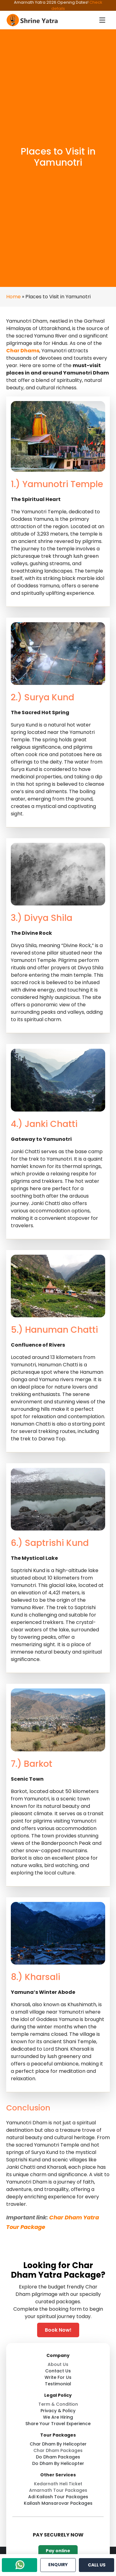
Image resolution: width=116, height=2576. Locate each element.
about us (58, 2364)
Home (13, 296)
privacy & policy (58, 2411)
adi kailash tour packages (58, 2497)
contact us (58, 2371)
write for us (58, 2377)
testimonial (58, 2384)
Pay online (58, 2551)
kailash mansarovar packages (58, 2503)
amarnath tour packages (58, 2490)
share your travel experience (58, 2424)
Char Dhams (22, 350)
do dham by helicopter (58, 2463)
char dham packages (58, 2450)
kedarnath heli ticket (58, 2484)
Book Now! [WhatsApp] (58, 2330)
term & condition (58, 2404)
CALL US (96, 2565)
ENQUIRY (58, 2565)
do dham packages (58, 2457)
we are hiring (58, 2417)
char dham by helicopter (58, 2444)
